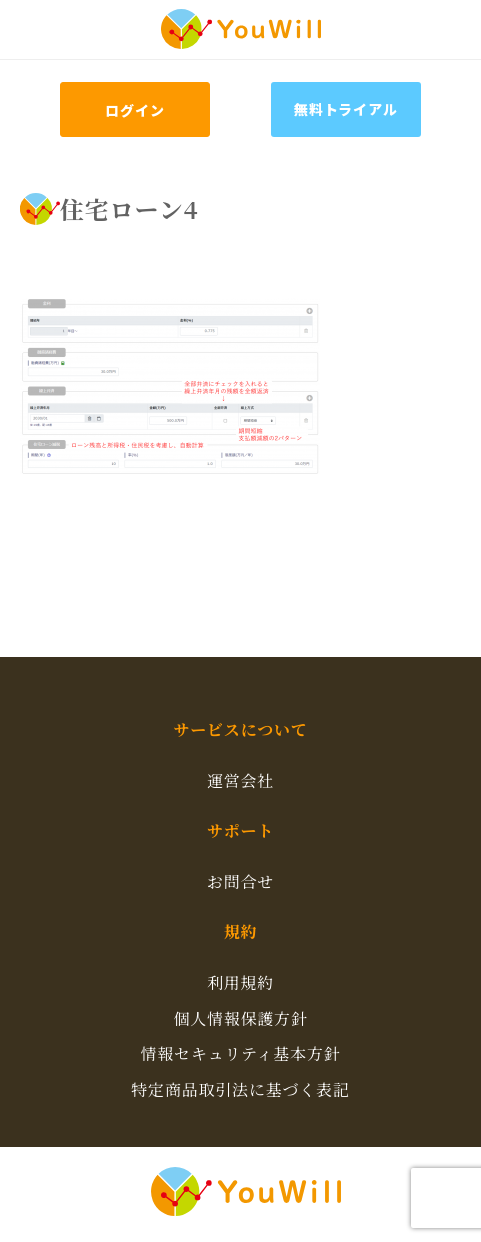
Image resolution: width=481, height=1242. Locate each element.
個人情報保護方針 (240, 1018)
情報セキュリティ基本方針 (240, 1053)
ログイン (134, 110)
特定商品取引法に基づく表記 (240, 1089)
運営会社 (240, 780)
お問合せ (240, 881)
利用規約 (240, 982)
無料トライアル (346, 109)
